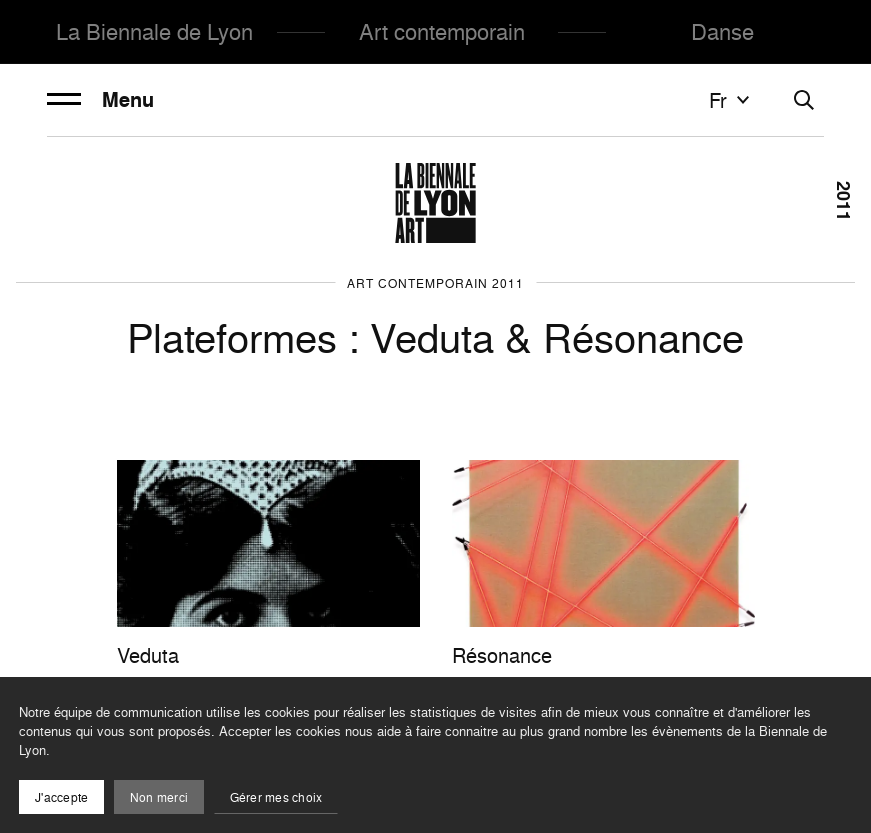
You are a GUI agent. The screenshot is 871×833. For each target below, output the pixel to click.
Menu (100, 100)
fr (732, 100)
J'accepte (61, 797)
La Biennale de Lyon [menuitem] (154, 31)
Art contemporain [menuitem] (442, 31)
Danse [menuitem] (722, 31)
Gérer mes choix (276, 797)
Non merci (159, 797)
